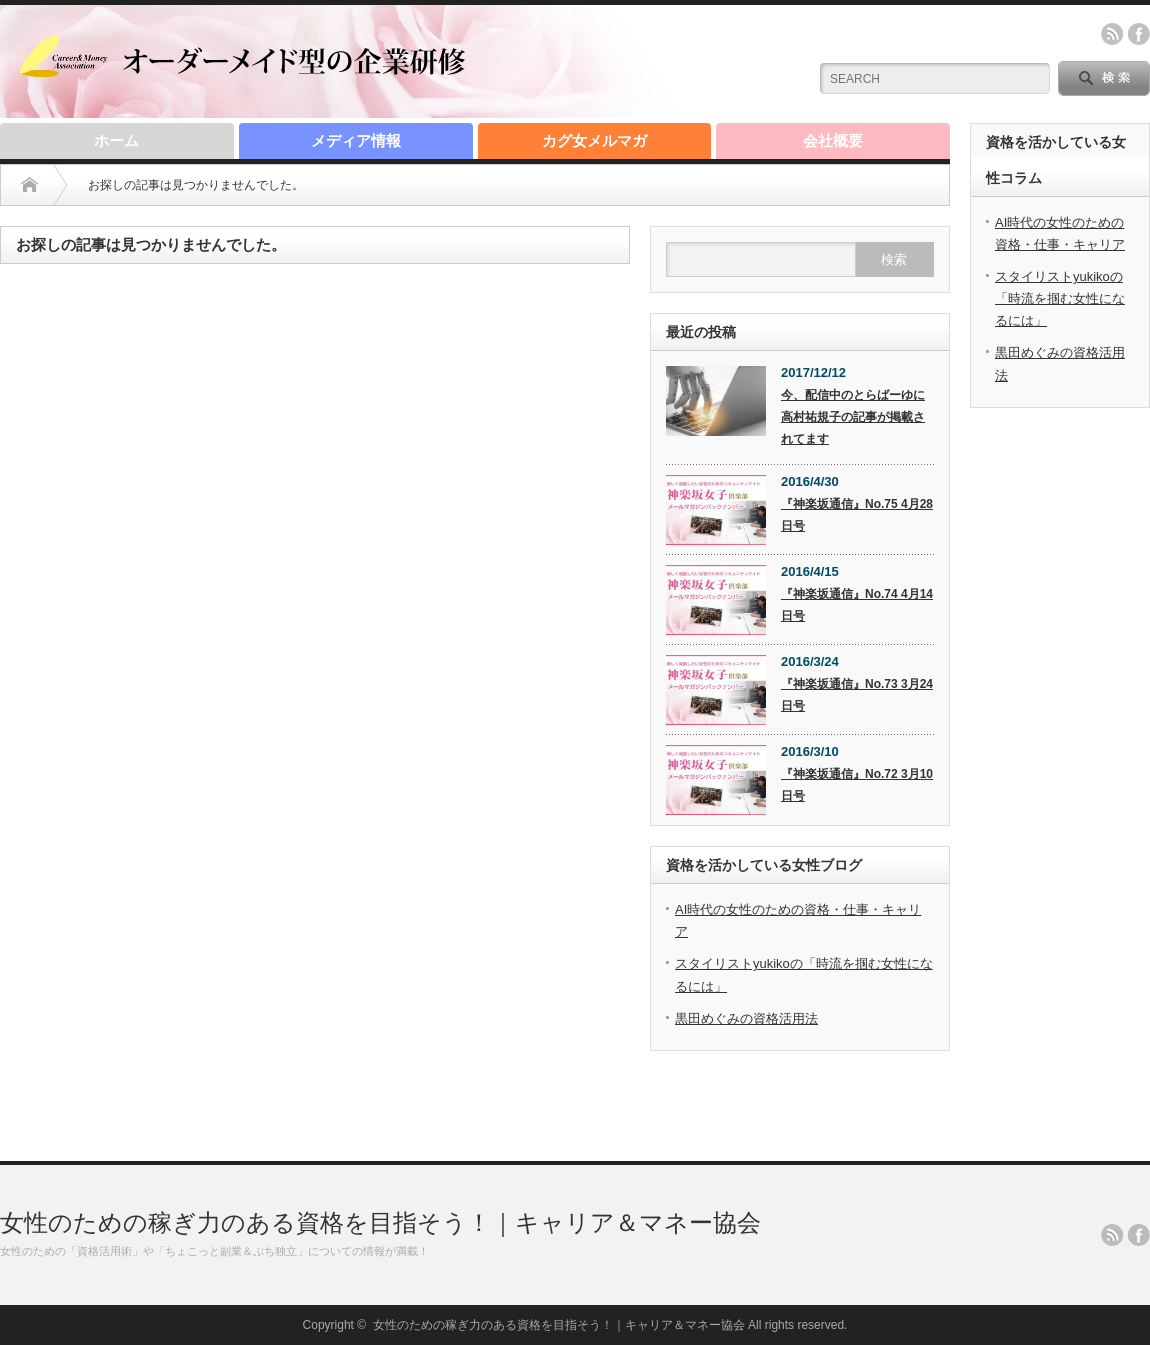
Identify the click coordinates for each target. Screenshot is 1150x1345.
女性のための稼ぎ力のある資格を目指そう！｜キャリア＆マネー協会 (380, 1222)
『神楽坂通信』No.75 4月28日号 (857, 515)
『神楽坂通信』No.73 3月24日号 (857, 695)
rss (1112, 34)
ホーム (116, 140)
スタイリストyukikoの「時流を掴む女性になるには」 (1060, 298)
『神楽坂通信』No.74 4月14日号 (857, 605)
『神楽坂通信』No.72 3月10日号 (857, 785)
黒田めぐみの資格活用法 (746, 1018)
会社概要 (833, 140)
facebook (1139, 34)
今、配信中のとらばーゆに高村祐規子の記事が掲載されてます (853, 417)
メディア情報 (356, 140)
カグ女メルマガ (594, 140)
